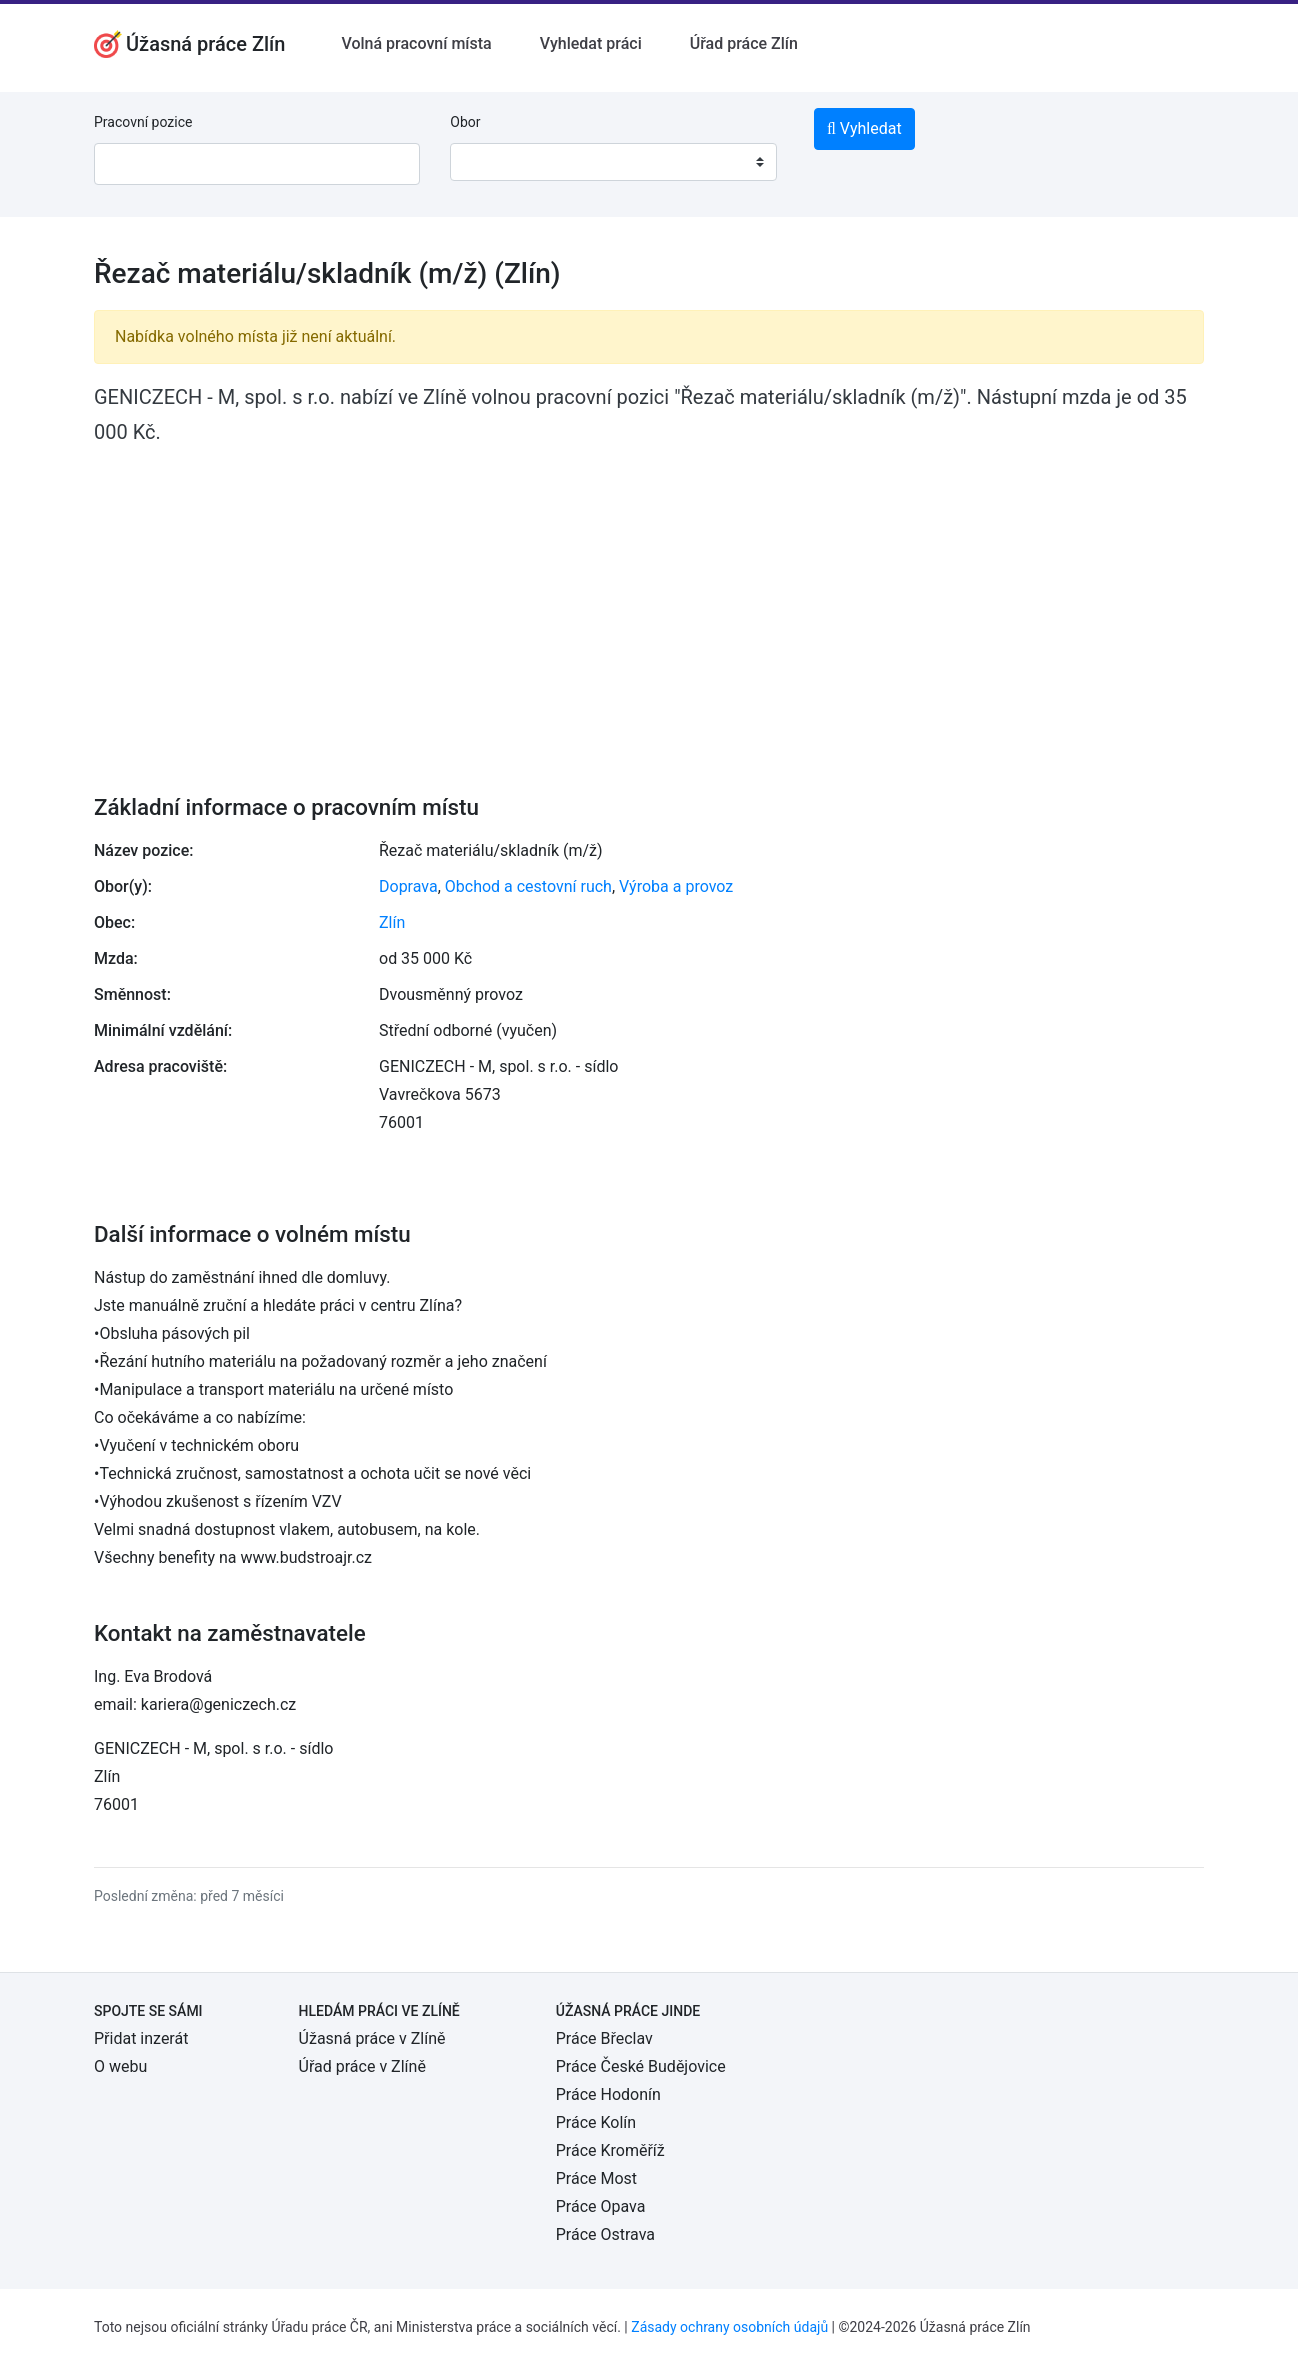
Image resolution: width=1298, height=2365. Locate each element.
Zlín (392, 922)
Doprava (408, 886)
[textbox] (491, 162)
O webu (120, 2066)
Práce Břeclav (604, 2038)
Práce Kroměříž (610, 2150)
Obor (465, 122)
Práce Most (596, 2178)
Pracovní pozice (143, 122)
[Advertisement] (649, 606)
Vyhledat (864, 128)
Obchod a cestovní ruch (528, 886)
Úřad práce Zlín (744, 43)
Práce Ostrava (605, 2234)
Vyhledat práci (591, 43)
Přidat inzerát (141, 2038)
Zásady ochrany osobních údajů (729, 2327)
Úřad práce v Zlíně (362, 2066)
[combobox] (613, 162)
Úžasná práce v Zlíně (372, 2038)
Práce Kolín (596, 2122)
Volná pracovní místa (416, 43)
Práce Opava (601, 2206)
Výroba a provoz (676, 886)
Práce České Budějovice (641, 2066)
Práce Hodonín (608, 2094)
